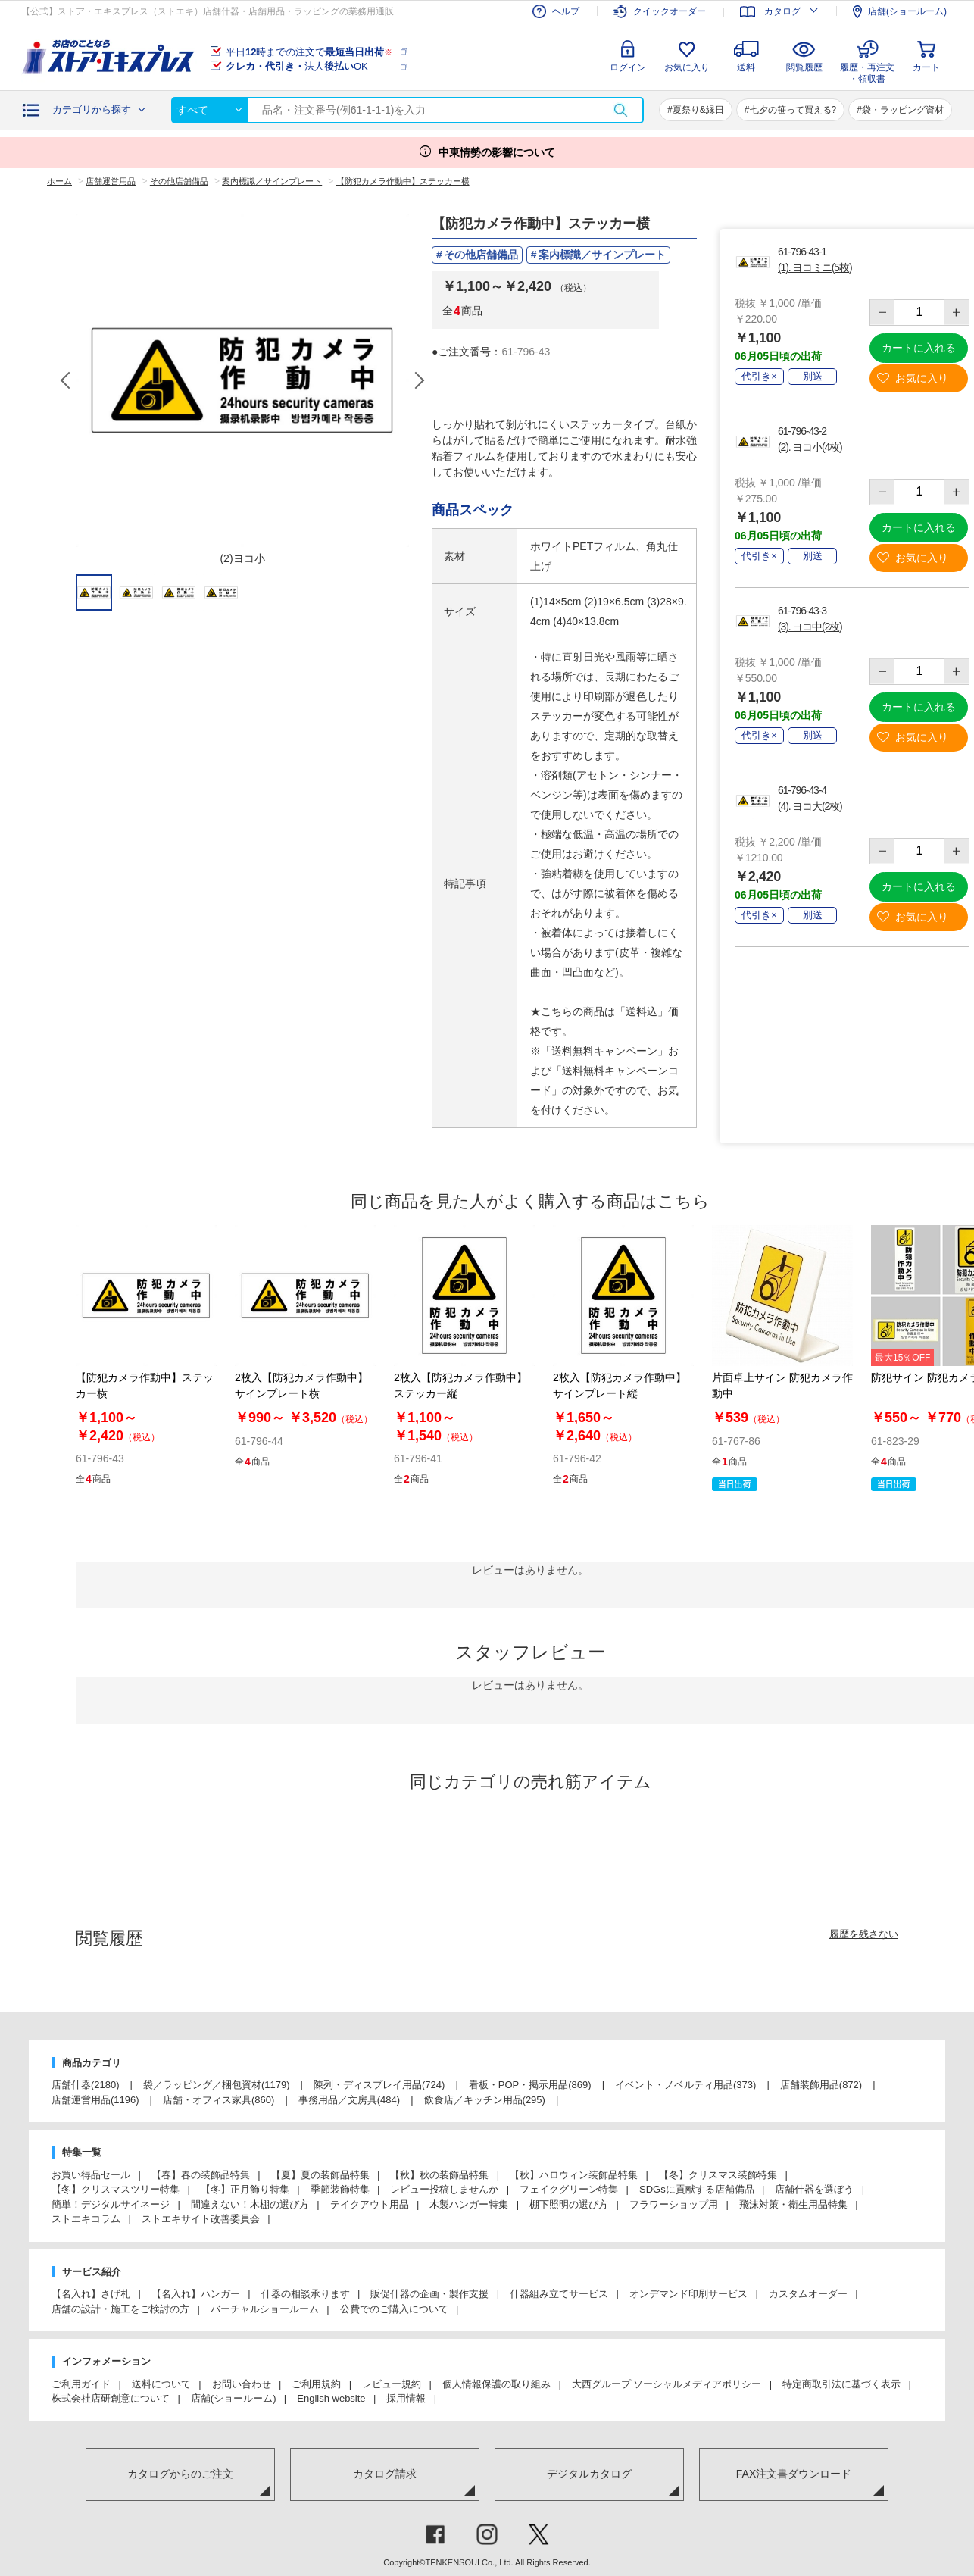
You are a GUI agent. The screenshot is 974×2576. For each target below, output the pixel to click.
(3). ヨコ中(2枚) (810, 627)
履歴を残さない (863, 1934)
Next (418, 380)
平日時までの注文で (309, 52)
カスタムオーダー (808, 2293)
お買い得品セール (91, 2175)
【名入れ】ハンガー (195, 2293)
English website (331, 2398)
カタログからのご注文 (180, 2474)
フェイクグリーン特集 (569, 2189)
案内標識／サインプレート (602, 255)
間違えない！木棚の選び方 (250, 2204)
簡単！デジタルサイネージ (111, 2204)
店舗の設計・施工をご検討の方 (120, 2309)
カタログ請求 (385, 2474)
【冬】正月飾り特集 (245, 2189)
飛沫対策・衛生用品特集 (793, 2204)
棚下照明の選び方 (568, 2204)
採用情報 (406, 2398)
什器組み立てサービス (559, 2293)
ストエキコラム (86, 2218)
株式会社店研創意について (111, 2398)
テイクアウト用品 (369, 2204)
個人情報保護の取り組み (496, 2384)
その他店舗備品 (481, 255)
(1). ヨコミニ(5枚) (814, 267)
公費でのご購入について (394, 2309)
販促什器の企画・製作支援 (429, 2293)
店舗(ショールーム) (233, 2398)
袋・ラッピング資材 (903, 110)
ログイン (628, 67)
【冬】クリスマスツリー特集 (116, 2189)
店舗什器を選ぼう (814, 2189)
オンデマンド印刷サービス (688, 2293)
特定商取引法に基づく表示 (841, 2384)
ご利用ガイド (81, 2384)
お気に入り (687, 67)
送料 (746, 67)
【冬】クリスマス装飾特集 (718, 2175)
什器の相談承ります (305, 2293)
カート (926, 67)
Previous (66, 380)
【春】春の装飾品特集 (200, 2175)
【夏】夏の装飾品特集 (320, 2175)
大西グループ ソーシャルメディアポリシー (667, 2384)
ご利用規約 (316, 2384)
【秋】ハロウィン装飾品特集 (574, 2175)
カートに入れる (919, 348)
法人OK (297, 66)
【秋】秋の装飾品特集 (439, 2175)
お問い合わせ (241, 2384)
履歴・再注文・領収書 (867, 71)
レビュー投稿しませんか (444, 2189)
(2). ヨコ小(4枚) (810, 447)
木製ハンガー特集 (468, 2204)
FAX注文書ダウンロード (793, 2474)
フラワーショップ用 (673, 2204)
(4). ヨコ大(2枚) (810, 806)
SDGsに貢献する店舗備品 (696, 2189)
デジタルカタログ (589, 2474)
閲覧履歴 (804, 67)
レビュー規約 (391, 2384)
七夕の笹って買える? (793, 110)
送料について (161, 2384)
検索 (620, 110)
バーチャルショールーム (265, 2309)
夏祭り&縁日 (698, 110)
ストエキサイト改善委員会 (201, 2218)
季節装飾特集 (340, 2189)
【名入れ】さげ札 (91, 2293)
